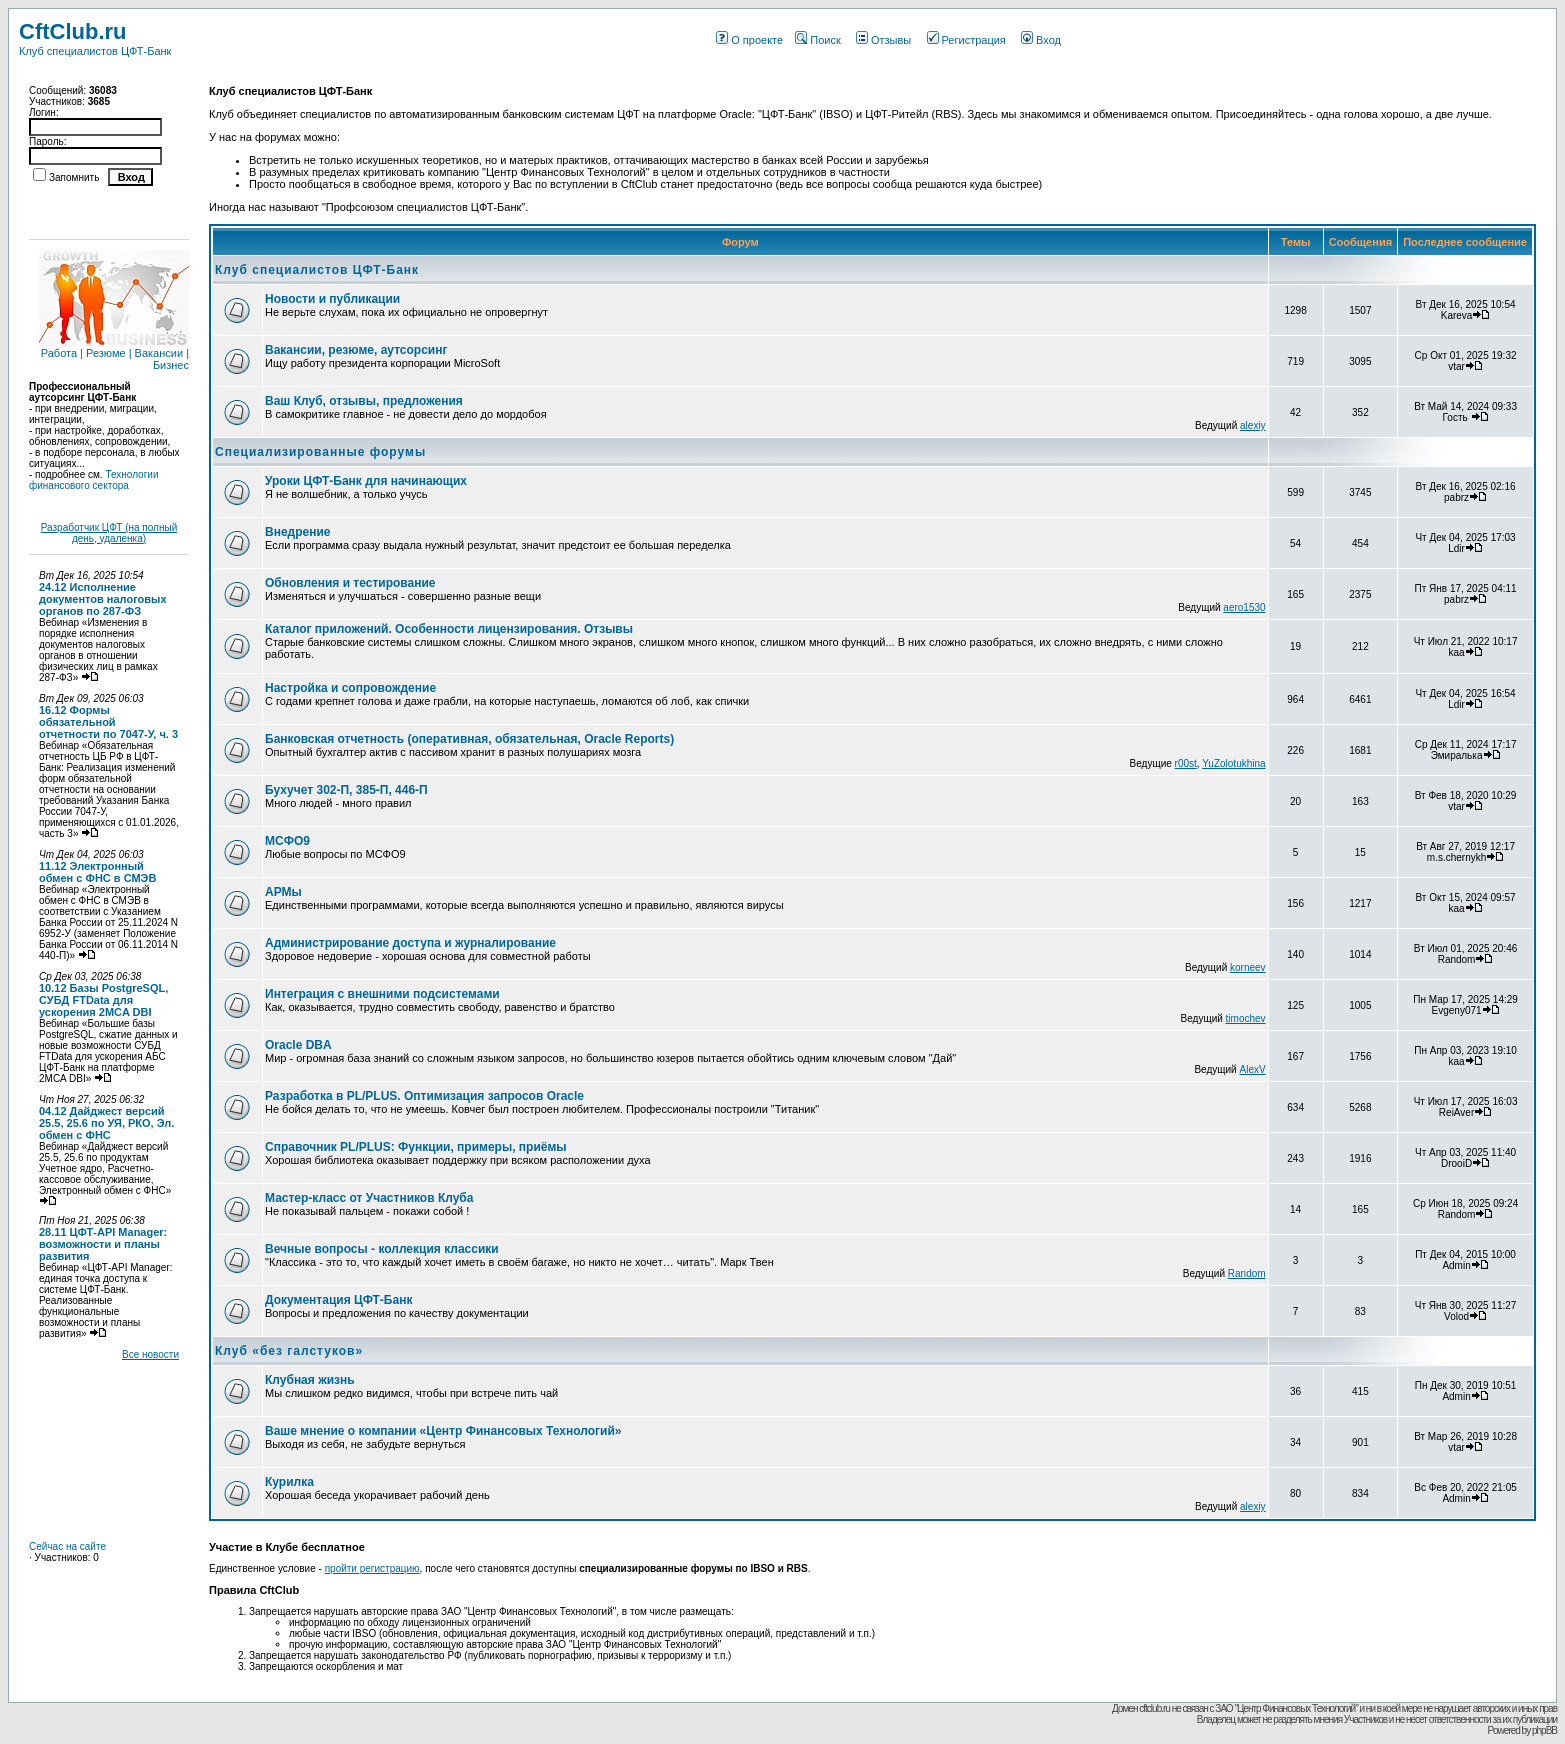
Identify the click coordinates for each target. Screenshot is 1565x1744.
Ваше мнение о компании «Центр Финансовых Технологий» (443, 1431)
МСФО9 (287, 841)
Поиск (817, 40)
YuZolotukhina (1233, 763)
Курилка (289, 1482)
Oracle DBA (298, 1045)
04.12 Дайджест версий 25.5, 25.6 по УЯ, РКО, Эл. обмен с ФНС (106, 1123)
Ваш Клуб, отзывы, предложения (364, 401)
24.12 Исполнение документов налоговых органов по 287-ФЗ (103, 599)
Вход (1041, 40)
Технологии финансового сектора (94, 480)
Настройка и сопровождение (350, 688)
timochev (1246, 1018)
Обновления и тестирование (350, 583)
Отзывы (883, 40)
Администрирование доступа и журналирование (410, 943)
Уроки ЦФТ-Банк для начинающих (366, 481)
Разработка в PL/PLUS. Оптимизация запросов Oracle (424, 1096)
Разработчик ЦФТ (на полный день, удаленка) (109, 533)
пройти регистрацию (372, 1568)
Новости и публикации (332, 299)
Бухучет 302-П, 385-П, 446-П (346, 790)
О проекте (749, 40)
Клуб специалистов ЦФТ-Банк (317, 270)
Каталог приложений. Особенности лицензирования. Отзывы (449, 629)
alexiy (1253, 425)
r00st (1186, 763)
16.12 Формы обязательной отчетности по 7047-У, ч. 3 (108, 722)
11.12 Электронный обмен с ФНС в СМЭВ (97, 872)
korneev (1248, 967)
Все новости (150, 1354)
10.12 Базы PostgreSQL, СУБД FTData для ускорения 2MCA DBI (103, 1000)
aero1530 (1244, 607)
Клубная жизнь (310, 1380)
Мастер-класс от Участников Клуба (369, 1198)
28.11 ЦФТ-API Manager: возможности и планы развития (103, 1244)
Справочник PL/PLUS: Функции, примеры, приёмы (416, 1147)
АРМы (283, 892)
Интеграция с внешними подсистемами (382, 994)
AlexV (1252, 1069)
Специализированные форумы (320, 452)
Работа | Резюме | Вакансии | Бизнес (114, 354)
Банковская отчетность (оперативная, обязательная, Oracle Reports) (469, 739)
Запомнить (74, 177)
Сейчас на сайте (67, 1546)
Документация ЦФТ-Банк (338, 1300)
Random (1247, 1273)
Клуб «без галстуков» (289, 1351)
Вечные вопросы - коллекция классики (382, 1249)
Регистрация (966, 40)
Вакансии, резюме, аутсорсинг (356, 350)
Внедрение (298, 532)
